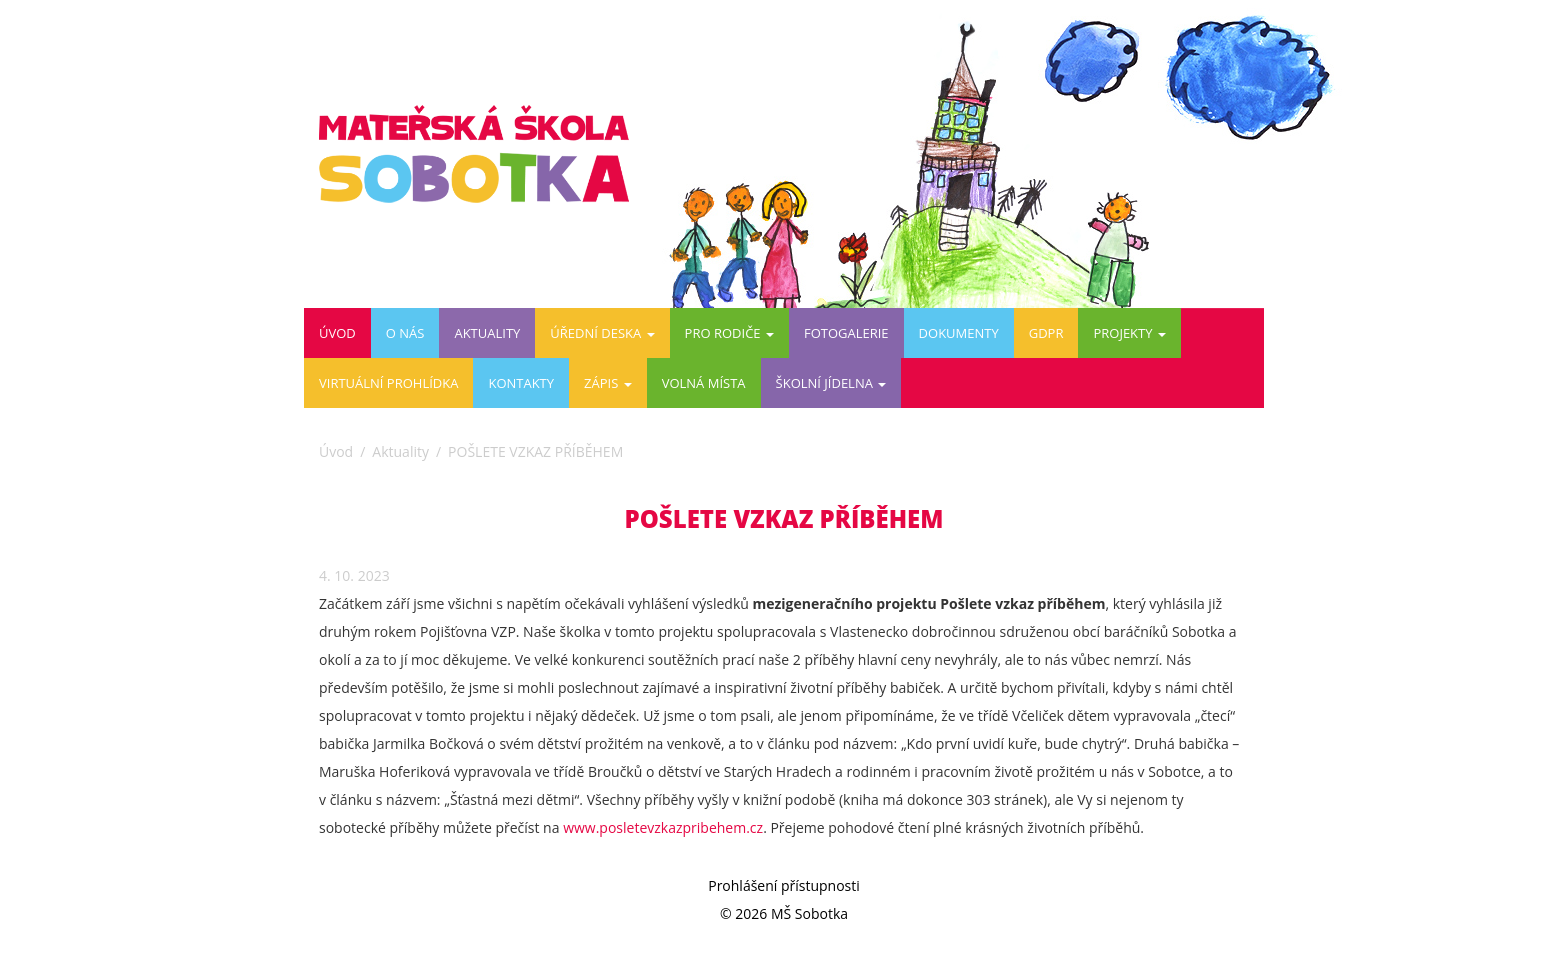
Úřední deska (602, 333)
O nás (405, 333)
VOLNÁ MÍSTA (704, 383)
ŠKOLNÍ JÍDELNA (831, 383)
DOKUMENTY (959, 333)
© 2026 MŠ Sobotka (784, 913)
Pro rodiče (729, 333)
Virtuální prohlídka (388, 383)
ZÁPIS (608, 383)
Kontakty (521, 383)
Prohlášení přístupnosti (784, 885)
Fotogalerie (846, 333)
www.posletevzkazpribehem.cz (663, 827)
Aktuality (487, 333)
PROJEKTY (1129, 333)
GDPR (1046, 333)
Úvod (337, 333)
